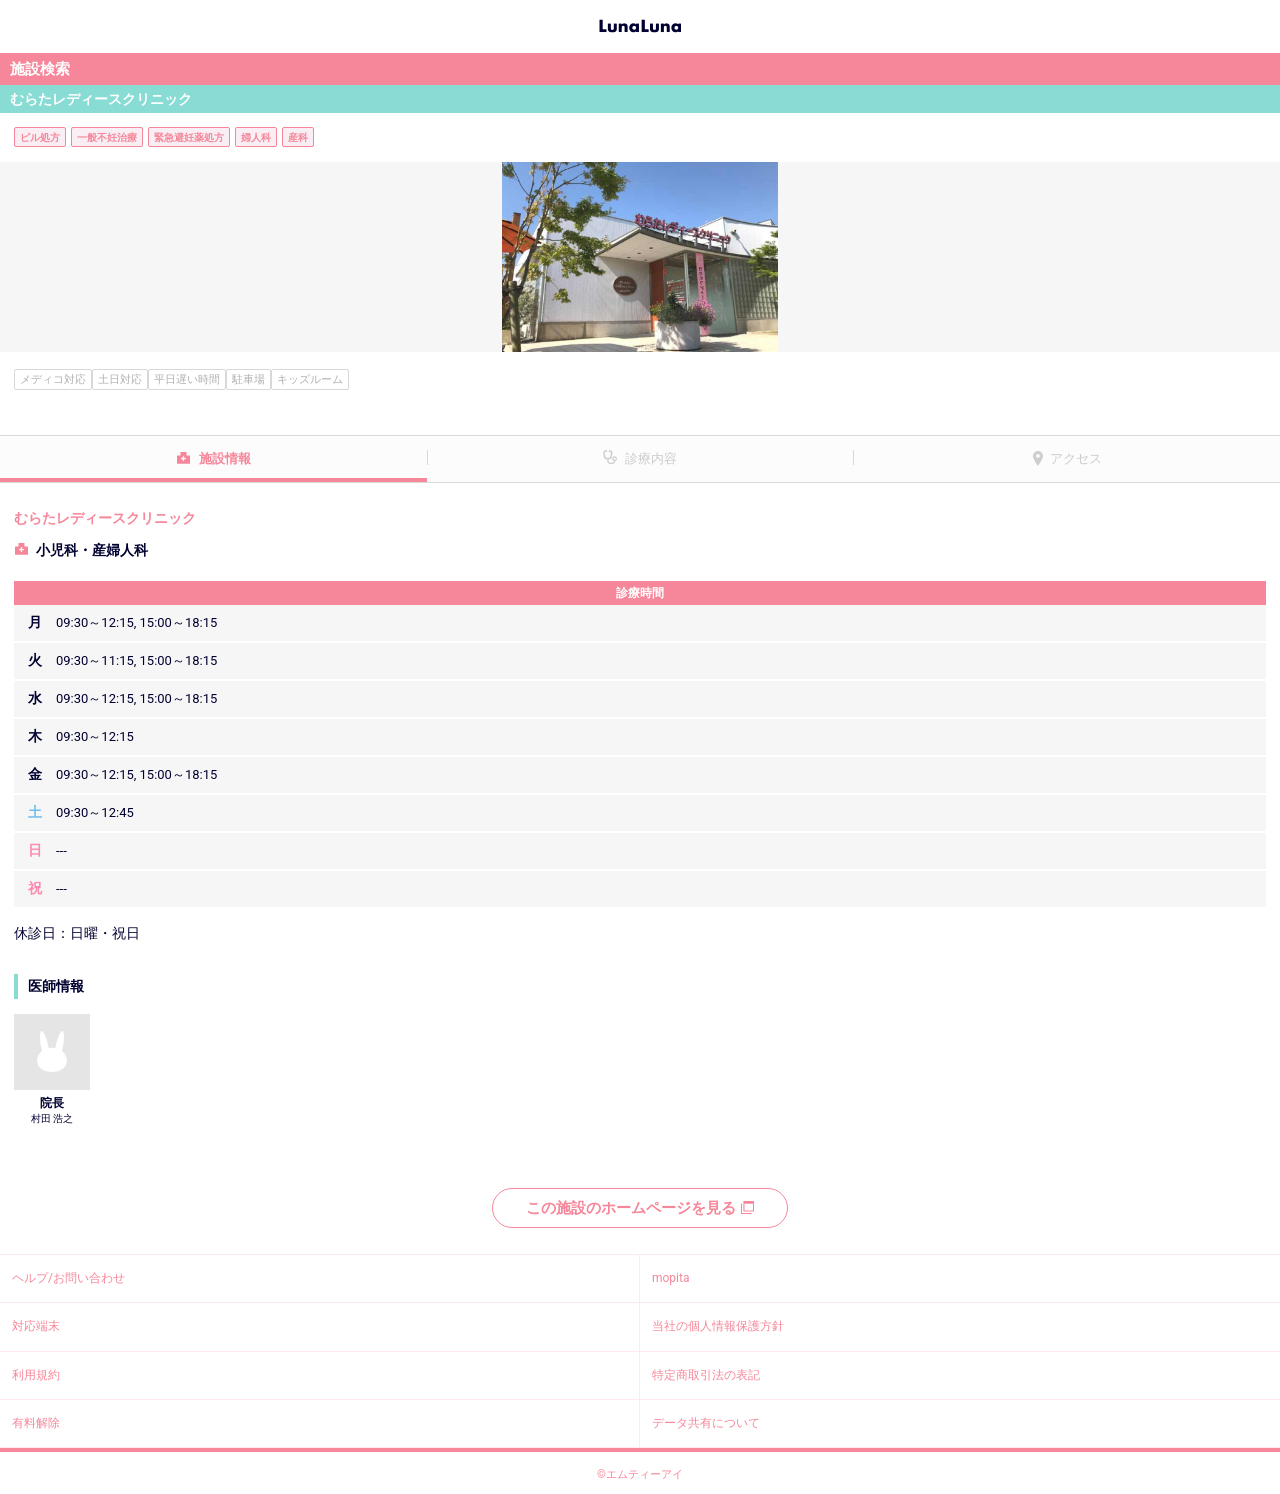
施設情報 (225, 458)
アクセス (1076, 458)
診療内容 (651, 458)
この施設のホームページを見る (640, 1208)
